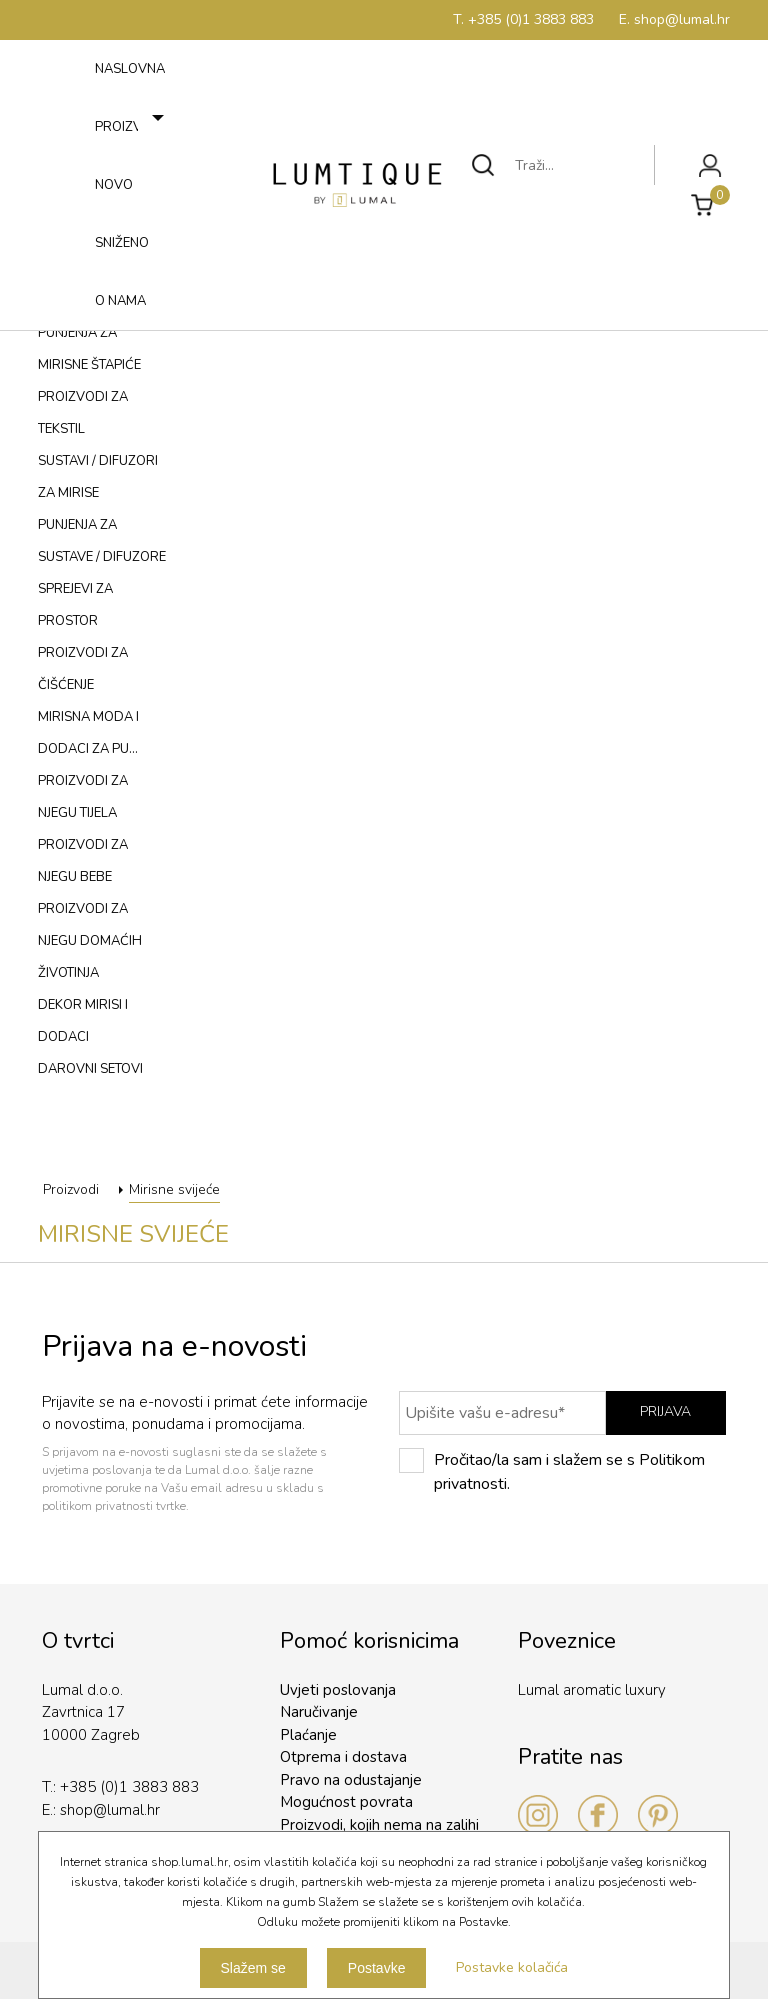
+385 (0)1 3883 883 (129, 1787)
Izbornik (66, 325)
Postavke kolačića (512, 1967)
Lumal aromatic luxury (592, 1690)
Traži (484, 165)
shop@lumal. (103, 1810)
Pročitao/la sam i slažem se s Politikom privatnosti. (552, 1471)
